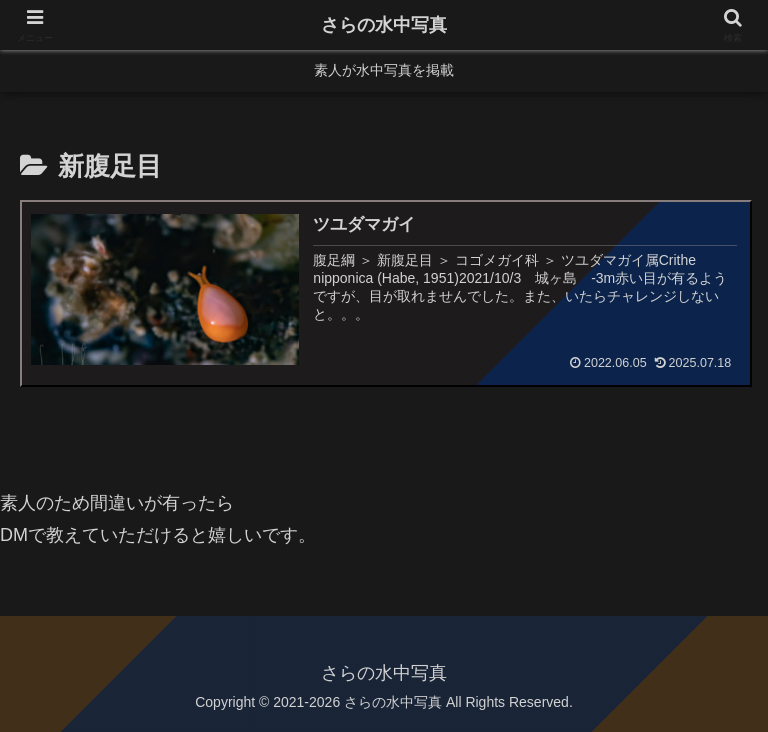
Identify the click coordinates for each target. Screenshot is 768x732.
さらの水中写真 (384, 25)
